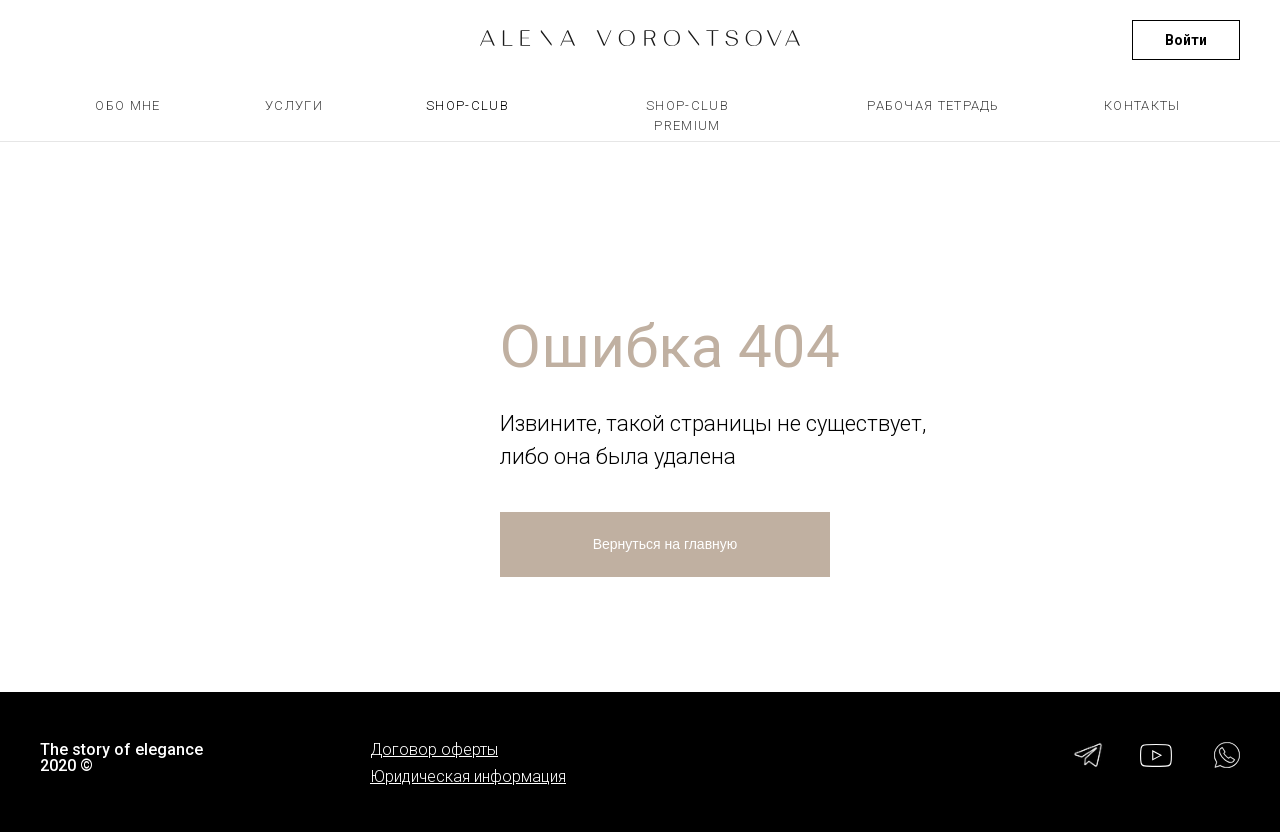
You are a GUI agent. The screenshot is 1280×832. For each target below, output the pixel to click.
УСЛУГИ (294, 105)
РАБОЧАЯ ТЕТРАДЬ (933, 105)
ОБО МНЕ (127, 105)
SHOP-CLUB (467, 105)
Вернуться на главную (665, 544)
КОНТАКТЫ (1142, 105)
